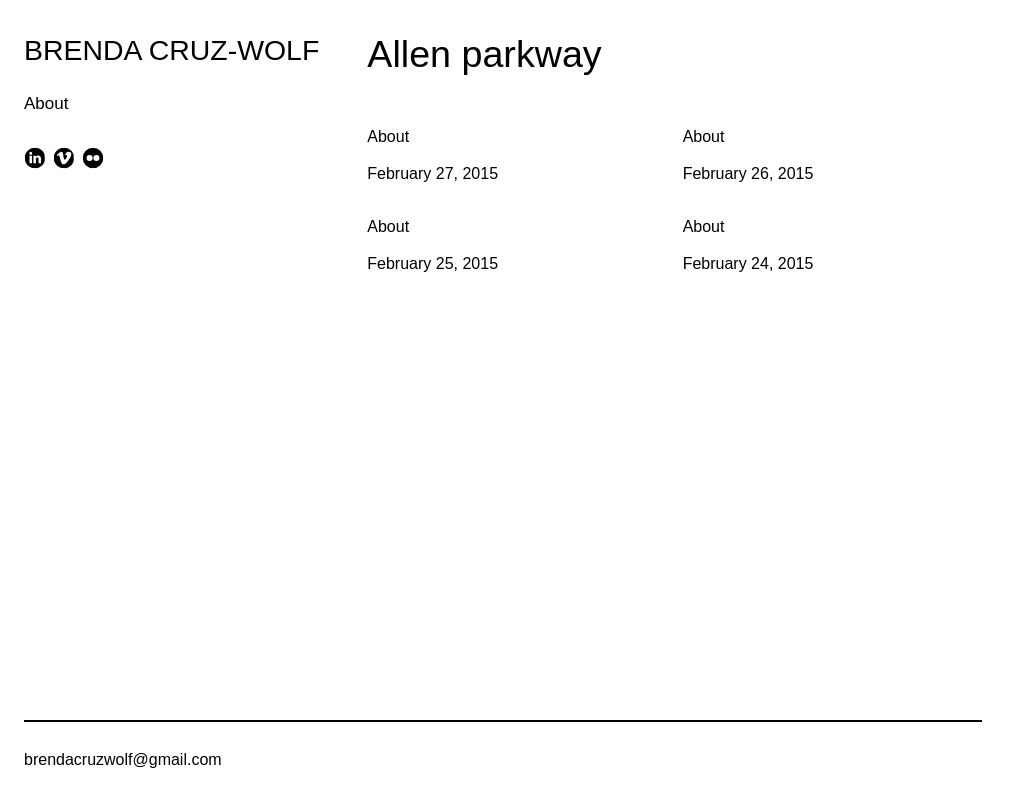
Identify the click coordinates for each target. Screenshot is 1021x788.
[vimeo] (63, 157)
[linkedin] (34, 157)
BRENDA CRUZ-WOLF (171, 50)
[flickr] (93, 157)
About (46, 103)
